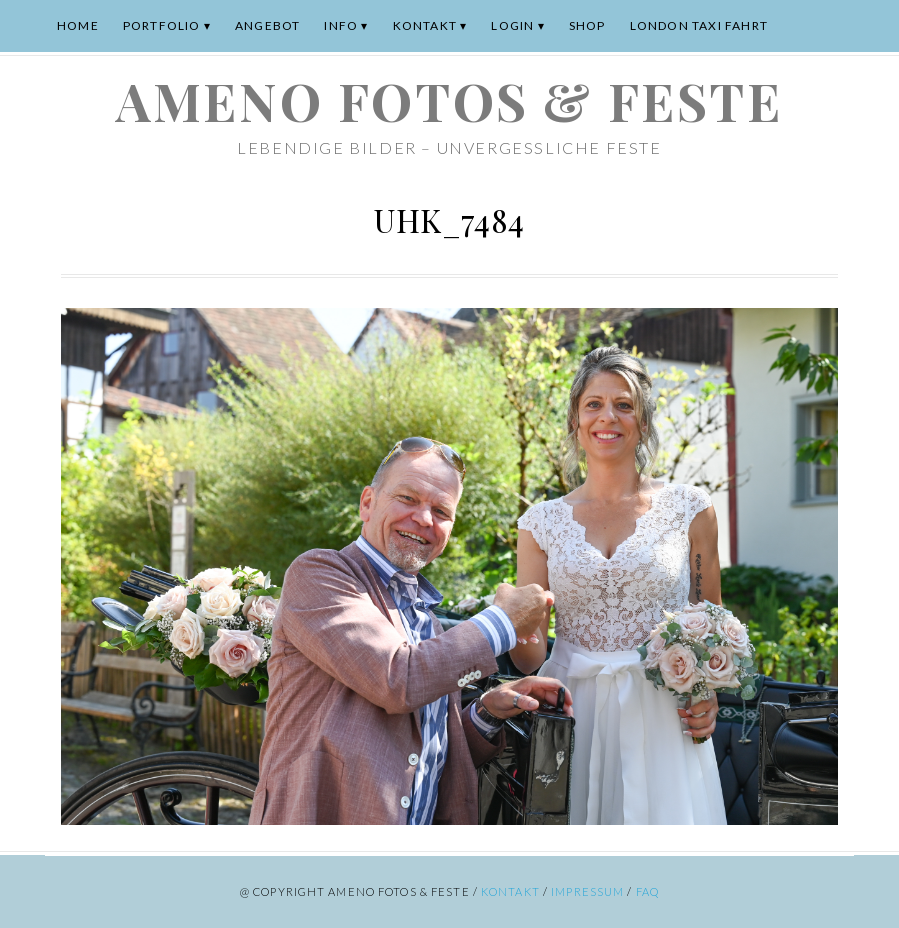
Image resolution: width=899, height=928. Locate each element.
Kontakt (425, 25)
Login (512, 25)
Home (78, 25)
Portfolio (162, 25)
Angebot (267, 25)
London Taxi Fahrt (699, 25)
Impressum (587, 891)
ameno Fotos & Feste (449, 100)
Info (341, 25)
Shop (587, 25)
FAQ (647, 891)
